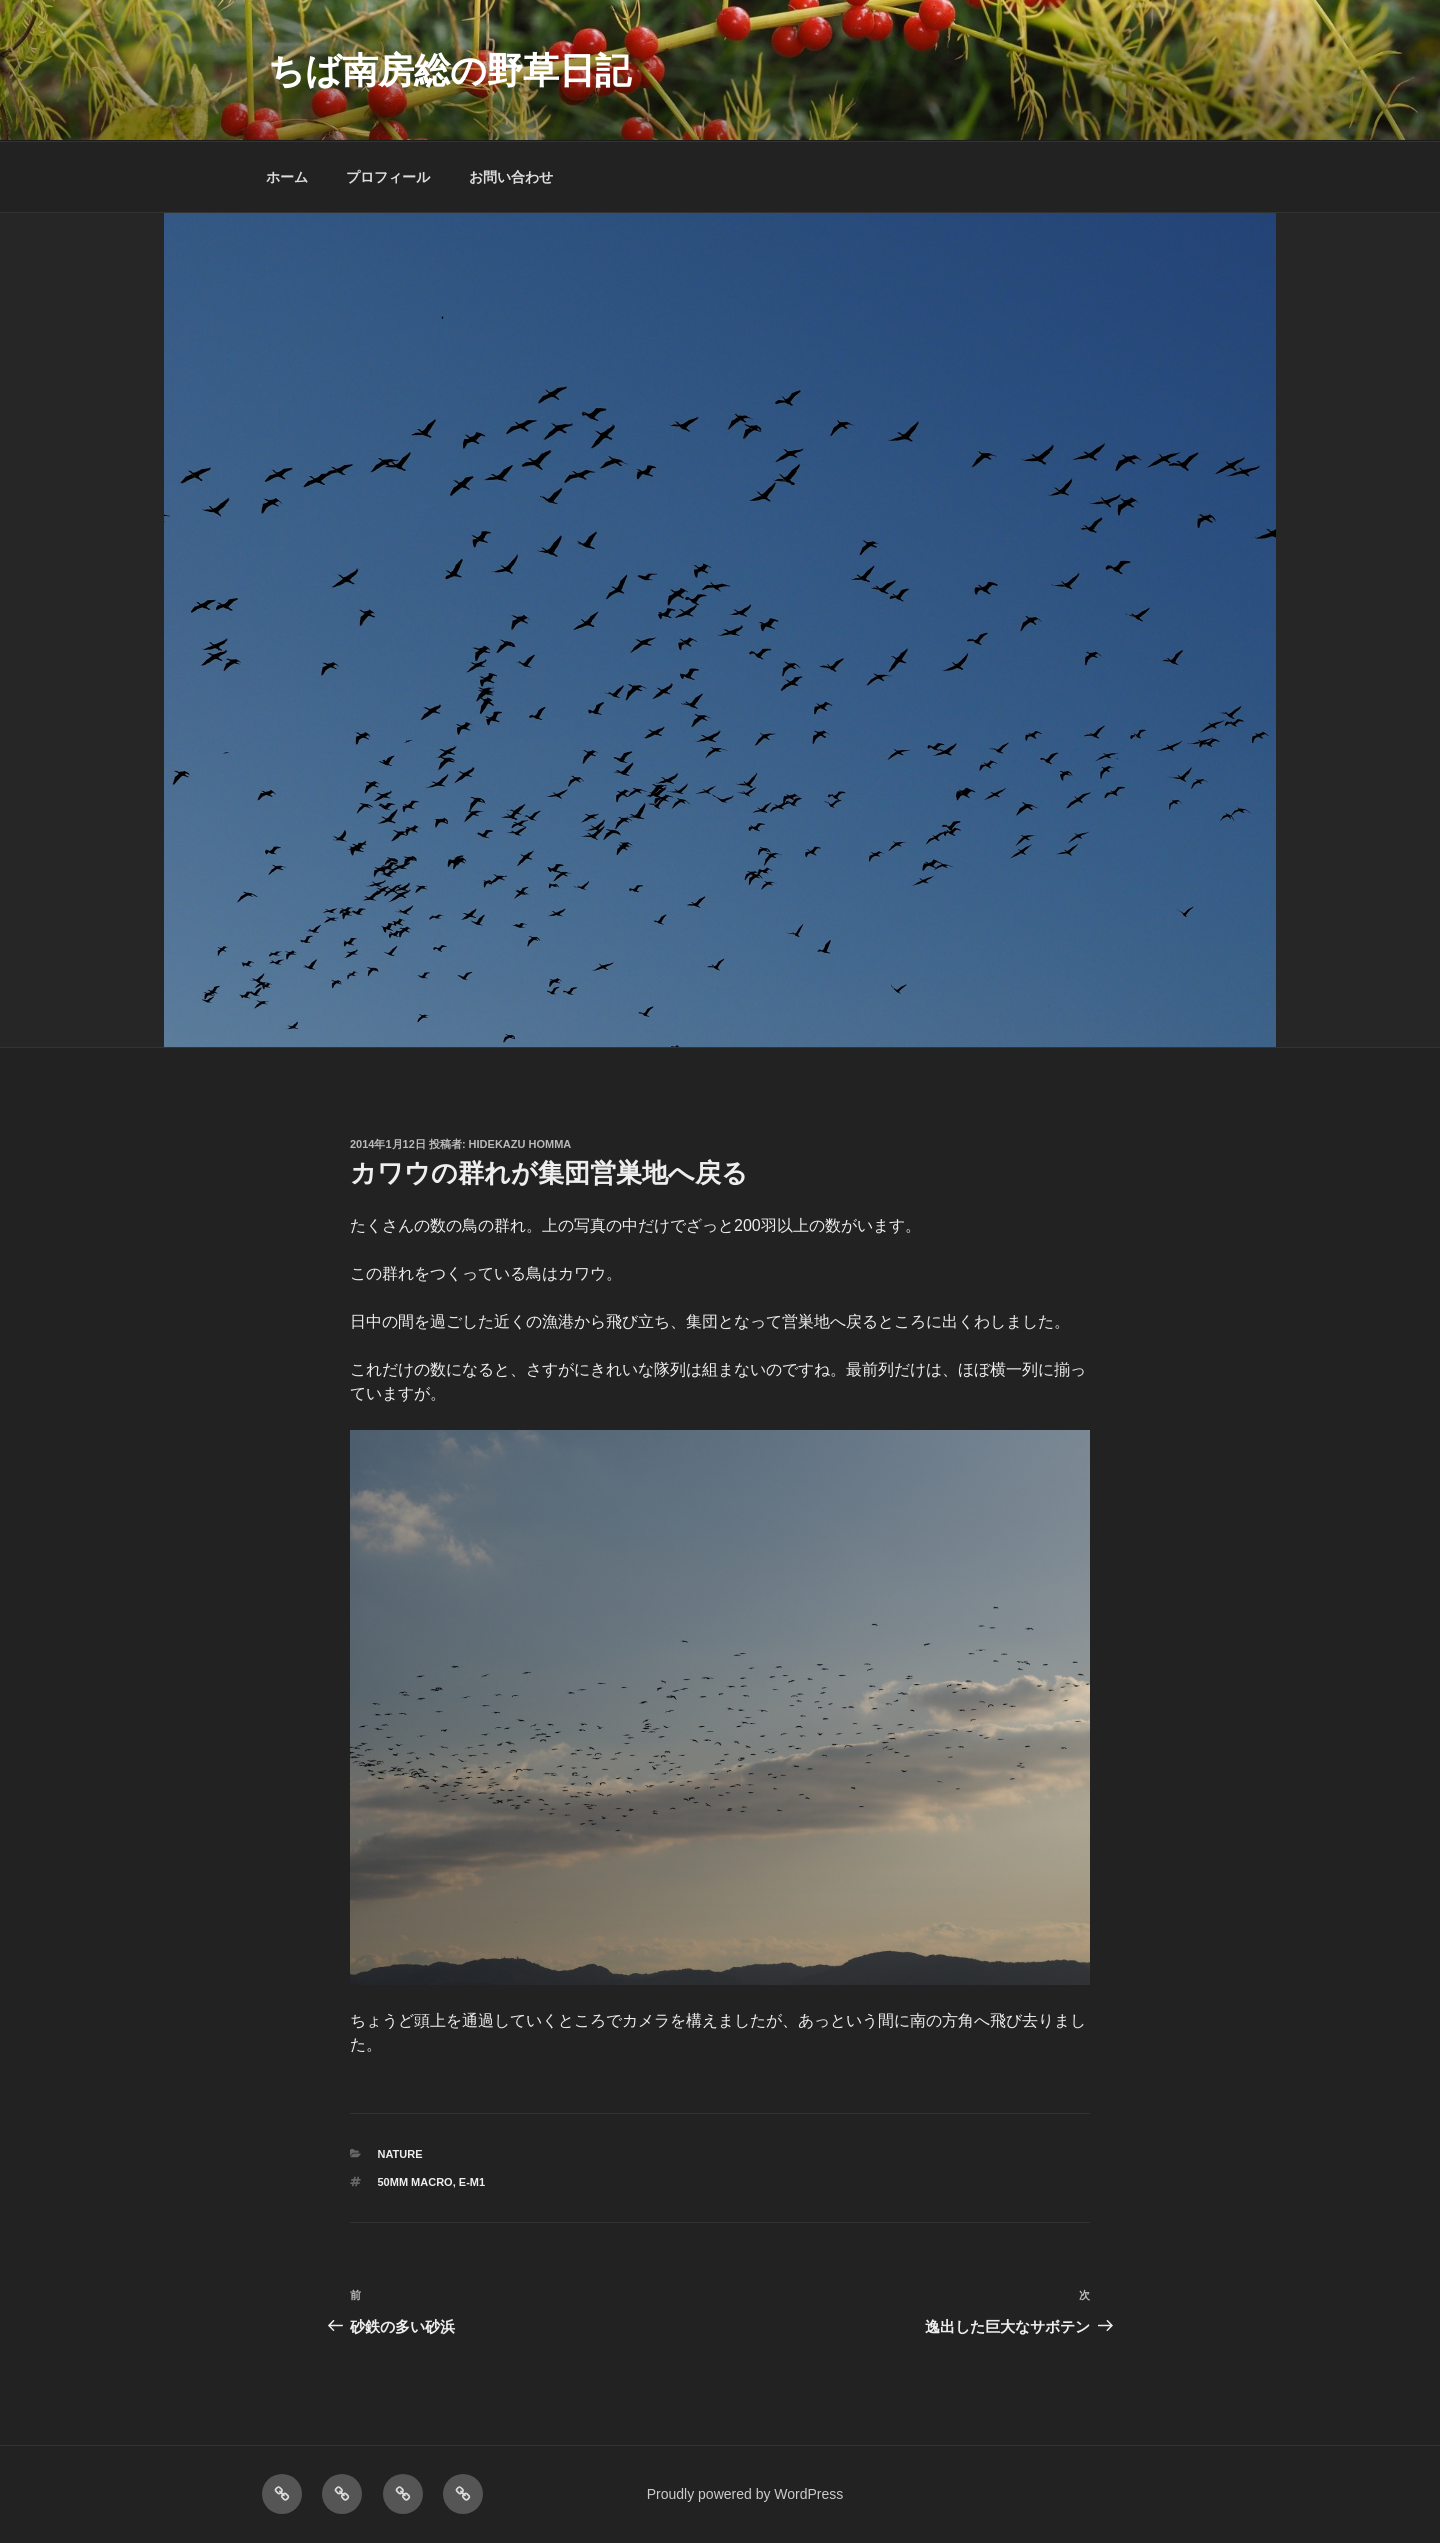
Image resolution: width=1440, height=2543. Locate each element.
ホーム (287, 177)
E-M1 (472, 2182)
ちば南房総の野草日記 (449, 70)
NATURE (400, 2154)
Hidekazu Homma (520, 1144)
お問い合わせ (511, 177)
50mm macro (415, 2182)
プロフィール (388, 177)
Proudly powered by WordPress (745, 2494)
